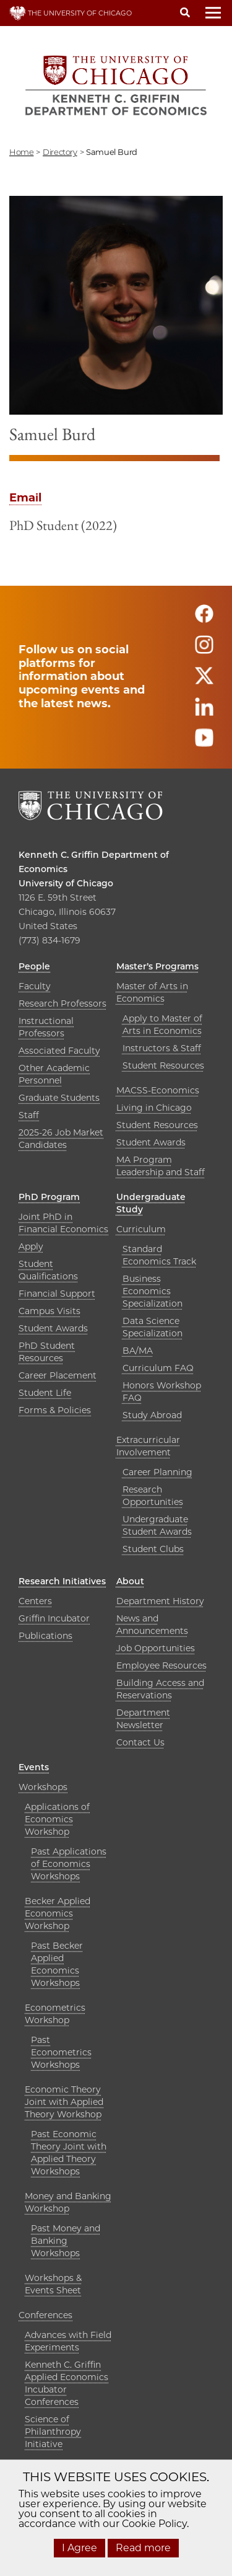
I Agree (79, 2548)
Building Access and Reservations (160, 1689)
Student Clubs (153, 1549)
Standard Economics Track (159, 1255)
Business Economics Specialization (152, 1291)
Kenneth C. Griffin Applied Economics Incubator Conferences (66, 2383)
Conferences (45, 2315)
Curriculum (141, 1229)
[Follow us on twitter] (204, 681)
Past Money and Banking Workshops (65, 2241)
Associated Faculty (59, 1050)
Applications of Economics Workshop (57, 1819)
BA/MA (137, 1350)
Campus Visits (49, 1311)
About (130, 1581)
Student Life (45, 1392)
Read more (143, 2548)
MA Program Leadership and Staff (160, 1166)
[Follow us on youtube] (204, 743)
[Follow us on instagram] (204, 650)
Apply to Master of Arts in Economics (162, 1024)
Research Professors (62, 1003)
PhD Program (49, 1196)
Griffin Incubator (54, 1618)
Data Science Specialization (152, 1327)
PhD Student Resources (47, 1352)
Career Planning (157, 1472)
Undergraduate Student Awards (157, 1525)
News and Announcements (152, 1624)
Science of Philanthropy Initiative (53, 2432)
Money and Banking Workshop (68, 2202)
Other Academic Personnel (54, 1074)
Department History (160, 1601)
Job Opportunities (155, 1648)
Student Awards (151, 1142)
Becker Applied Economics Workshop (57, 1913)
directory (60, 152)
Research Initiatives (62, 1581)
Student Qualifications (48, 1270)
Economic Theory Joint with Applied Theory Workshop (64, 2102)
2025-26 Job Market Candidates (61, 1138)
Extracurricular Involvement (148, 1446)
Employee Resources (161, 1665)
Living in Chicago (154, 1107)
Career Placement (58, 1375)
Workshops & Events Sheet (53, 2284)
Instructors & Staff (161, 1048)
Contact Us (140, 1742)
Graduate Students (59, 1097)
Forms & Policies (55, 1410)
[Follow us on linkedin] (204, 712)
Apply (31, 1246)
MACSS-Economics (157, 1090)
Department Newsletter (143, 1719)
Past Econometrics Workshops (61, 2052)
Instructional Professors (46, 1027)
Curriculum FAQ (158, 1368)
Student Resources (163, 1065)
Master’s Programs (157, 966)
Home (21, 152)
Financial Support (57, 1293)
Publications (45, 1635)
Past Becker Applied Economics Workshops (57, 1964)
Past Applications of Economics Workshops (68, 1864)
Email (25, 498)
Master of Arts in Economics (152, 992)
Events (34, 1767)
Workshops (43, 1787)
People (34, 966)
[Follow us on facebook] (204, 619)
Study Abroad (152, 1415)
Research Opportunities (152, 1495)
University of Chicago (66, 883)
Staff (29, 1115)
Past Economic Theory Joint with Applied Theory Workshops (68, 2152)
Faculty (35, 986)
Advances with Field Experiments (68, 2341)
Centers (35, 1601)
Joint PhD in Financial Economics (63, 1223)
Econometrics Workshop (55, 2014)
